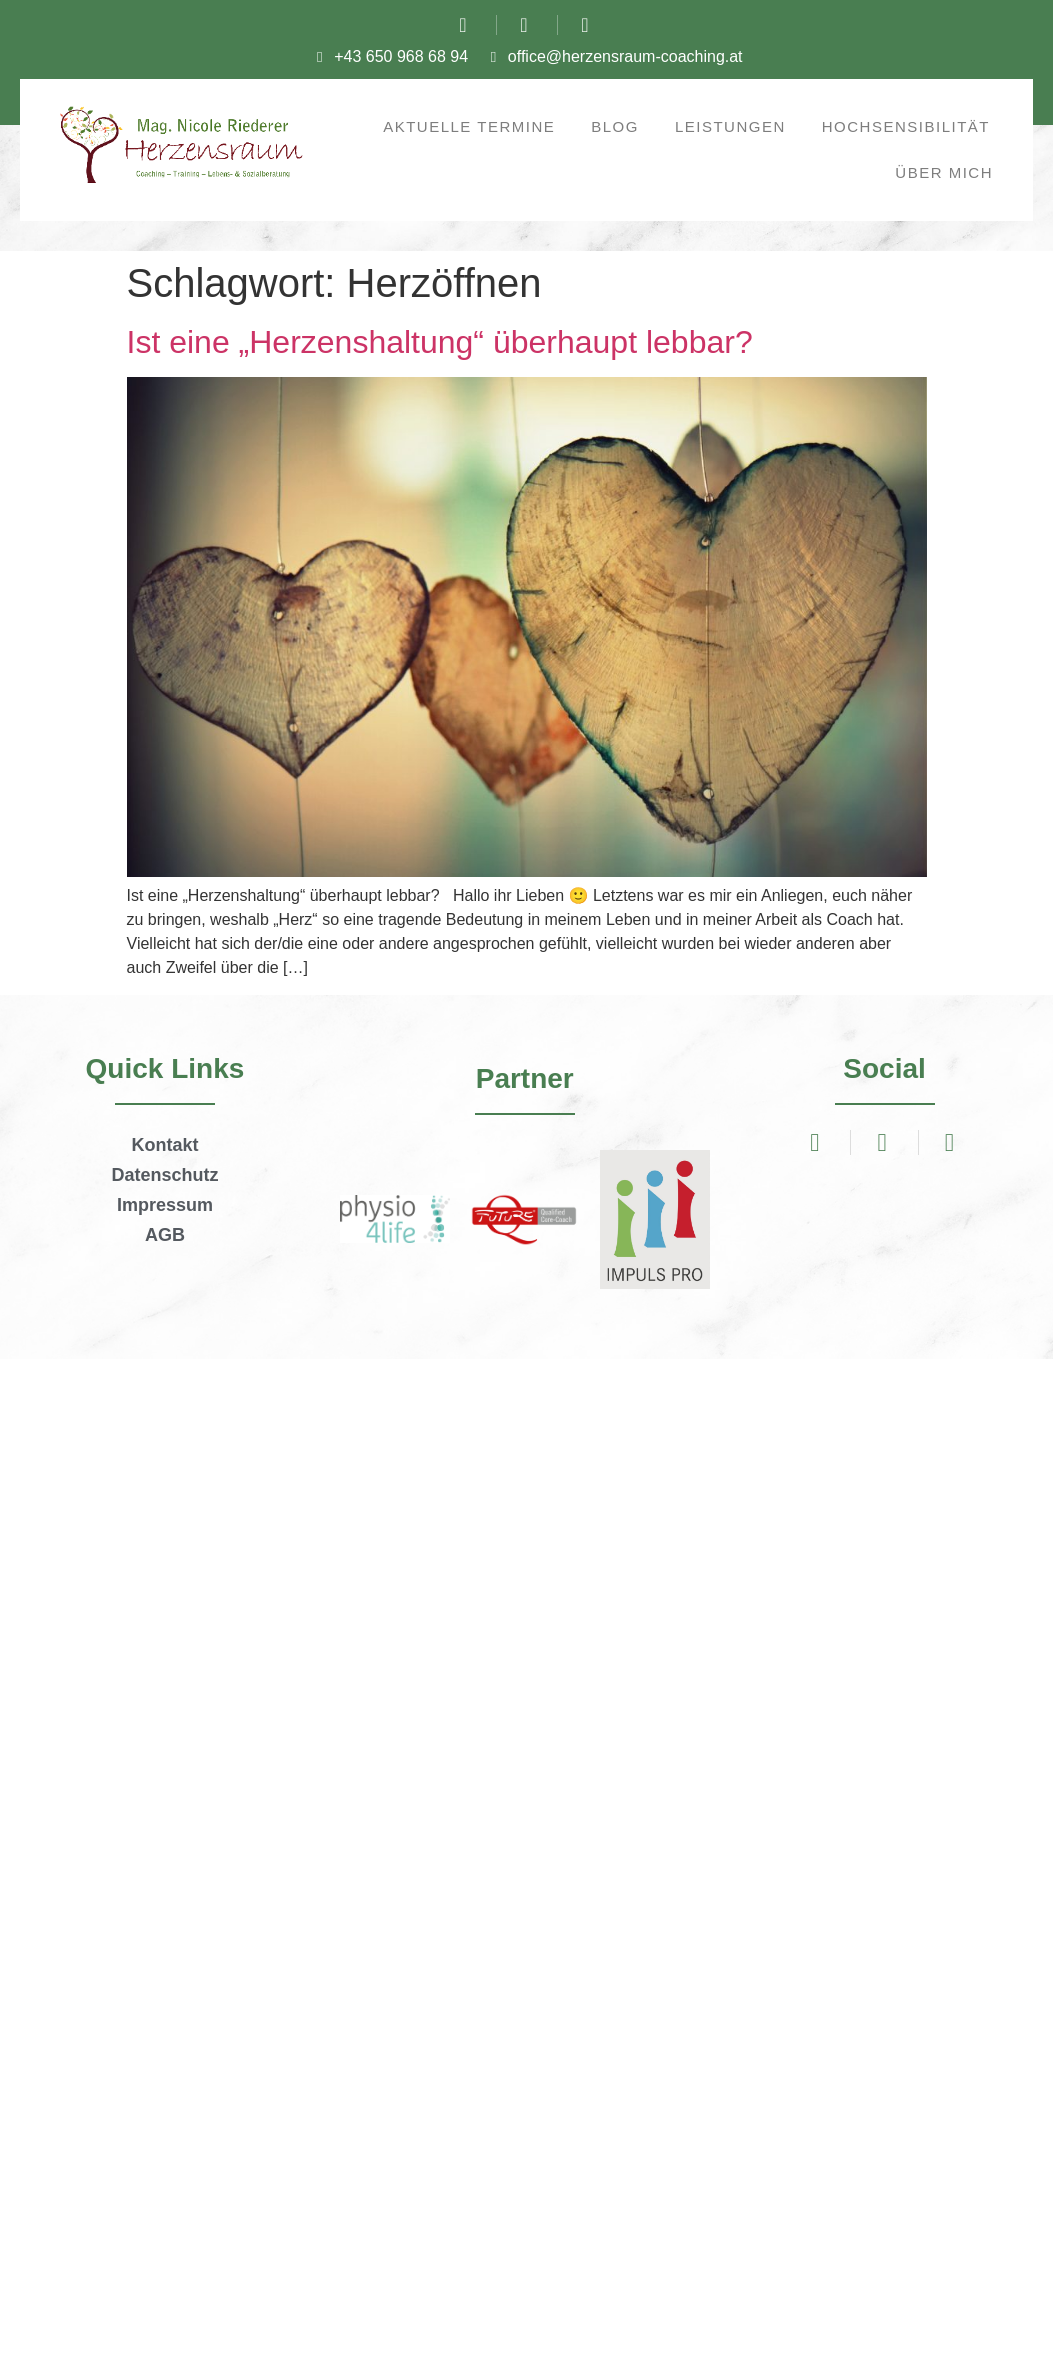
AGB (165, 1235)
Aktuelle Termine (469, 126)
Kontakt (164, 1145)
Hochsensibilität (906, 126)
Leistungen (730, 126)
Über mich (944, 172)
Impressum (165, 1205)
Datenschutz (164, 1175)
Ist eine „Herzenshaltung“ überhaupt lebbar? (440, 342)
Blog (615, 126)
